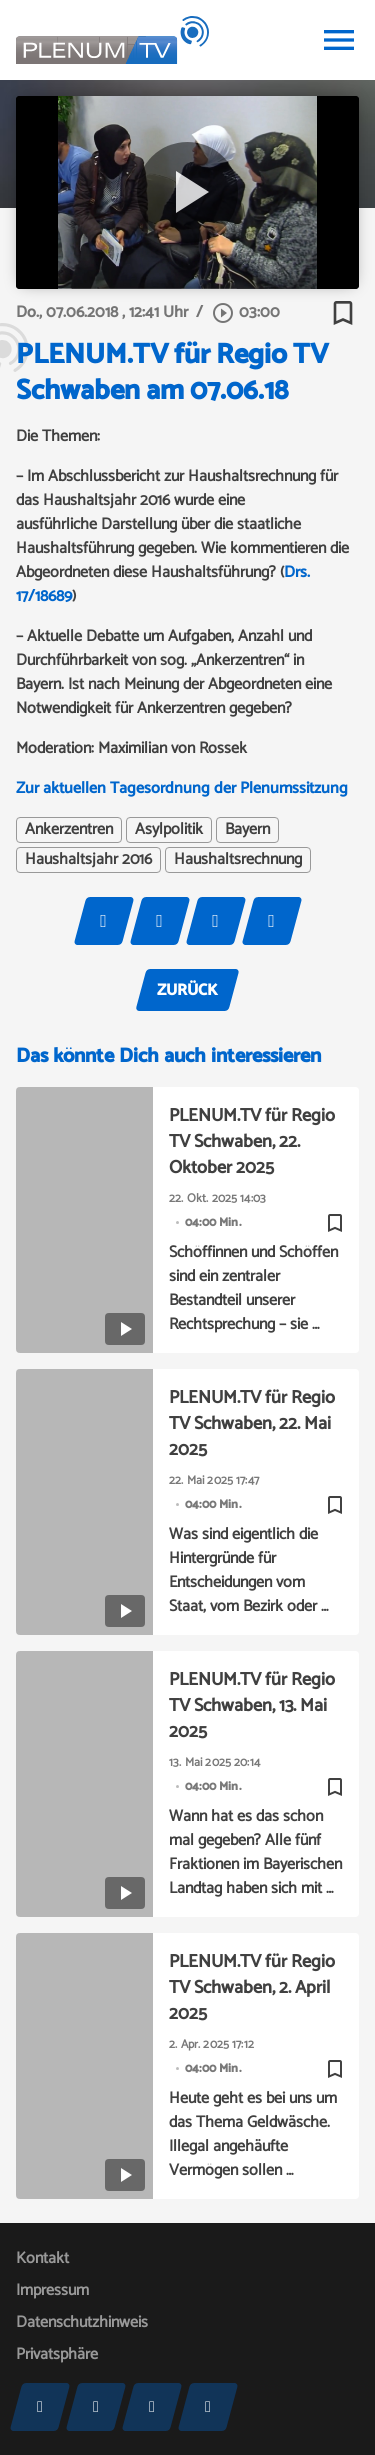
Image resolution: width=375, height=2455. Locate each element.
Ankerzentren (69, 830)
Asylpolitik (169, 830)
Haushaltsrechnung (238, 860)
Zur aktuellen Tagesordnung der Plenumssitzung (182, 788)
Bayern (247, 830)
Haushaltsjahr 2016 (88, 860)
